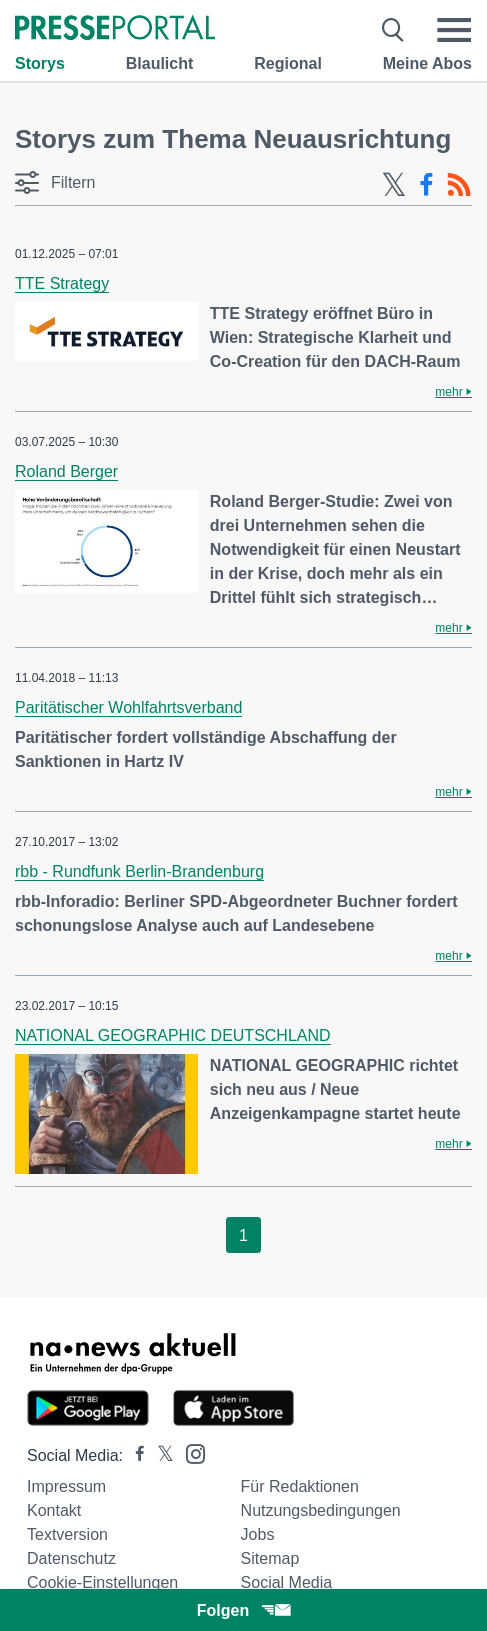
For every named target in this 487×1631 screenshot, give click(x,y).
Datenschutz (71, 1558)
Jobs (258, 1534)
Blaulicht (160, 63)
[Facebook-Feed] (426, 185)
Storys (40, 63)
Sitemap (270, 1558)
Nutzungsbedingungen (321, 1510)
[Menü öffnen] (454, 30)
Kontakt (54, 1510)
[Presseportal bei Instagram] (189, 1452)
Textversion (67, 1534)
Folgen (243, 1610)
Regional (288, 63)
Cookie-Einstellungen (102, 1582)
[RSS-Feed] (459, 185)
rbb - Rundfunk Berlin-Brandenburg (139, 871)
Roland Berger (66, 471)
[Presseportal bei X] (159, 1455)
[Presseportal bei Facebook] (134, 1455)
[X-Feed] (394, 185)
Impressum (66, 1486)
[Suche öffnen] (393, 30)
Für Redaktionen (300, 1486)
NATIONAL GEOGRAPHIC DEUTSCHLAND (173, 1035)
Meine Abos (427, 63)
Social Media (287, 1582)
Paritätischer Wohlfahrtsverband (128, 707)
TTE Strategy (62, 283)
